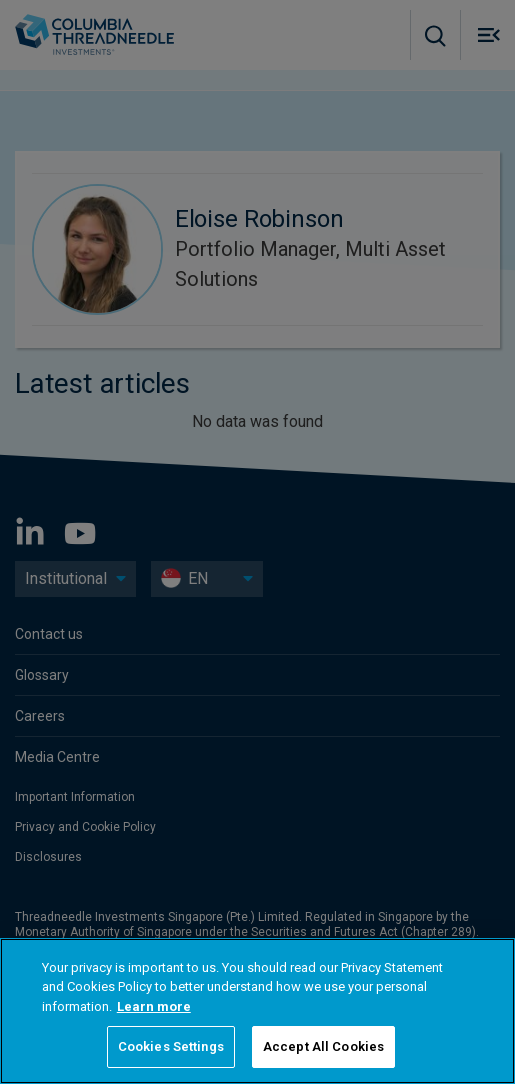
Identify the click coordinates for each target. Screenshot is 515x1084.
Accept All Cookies (323, 1046)
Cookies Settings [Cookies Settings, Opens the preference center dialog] (171, 1046)
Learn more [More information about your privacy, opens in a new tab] (154, 1006)
